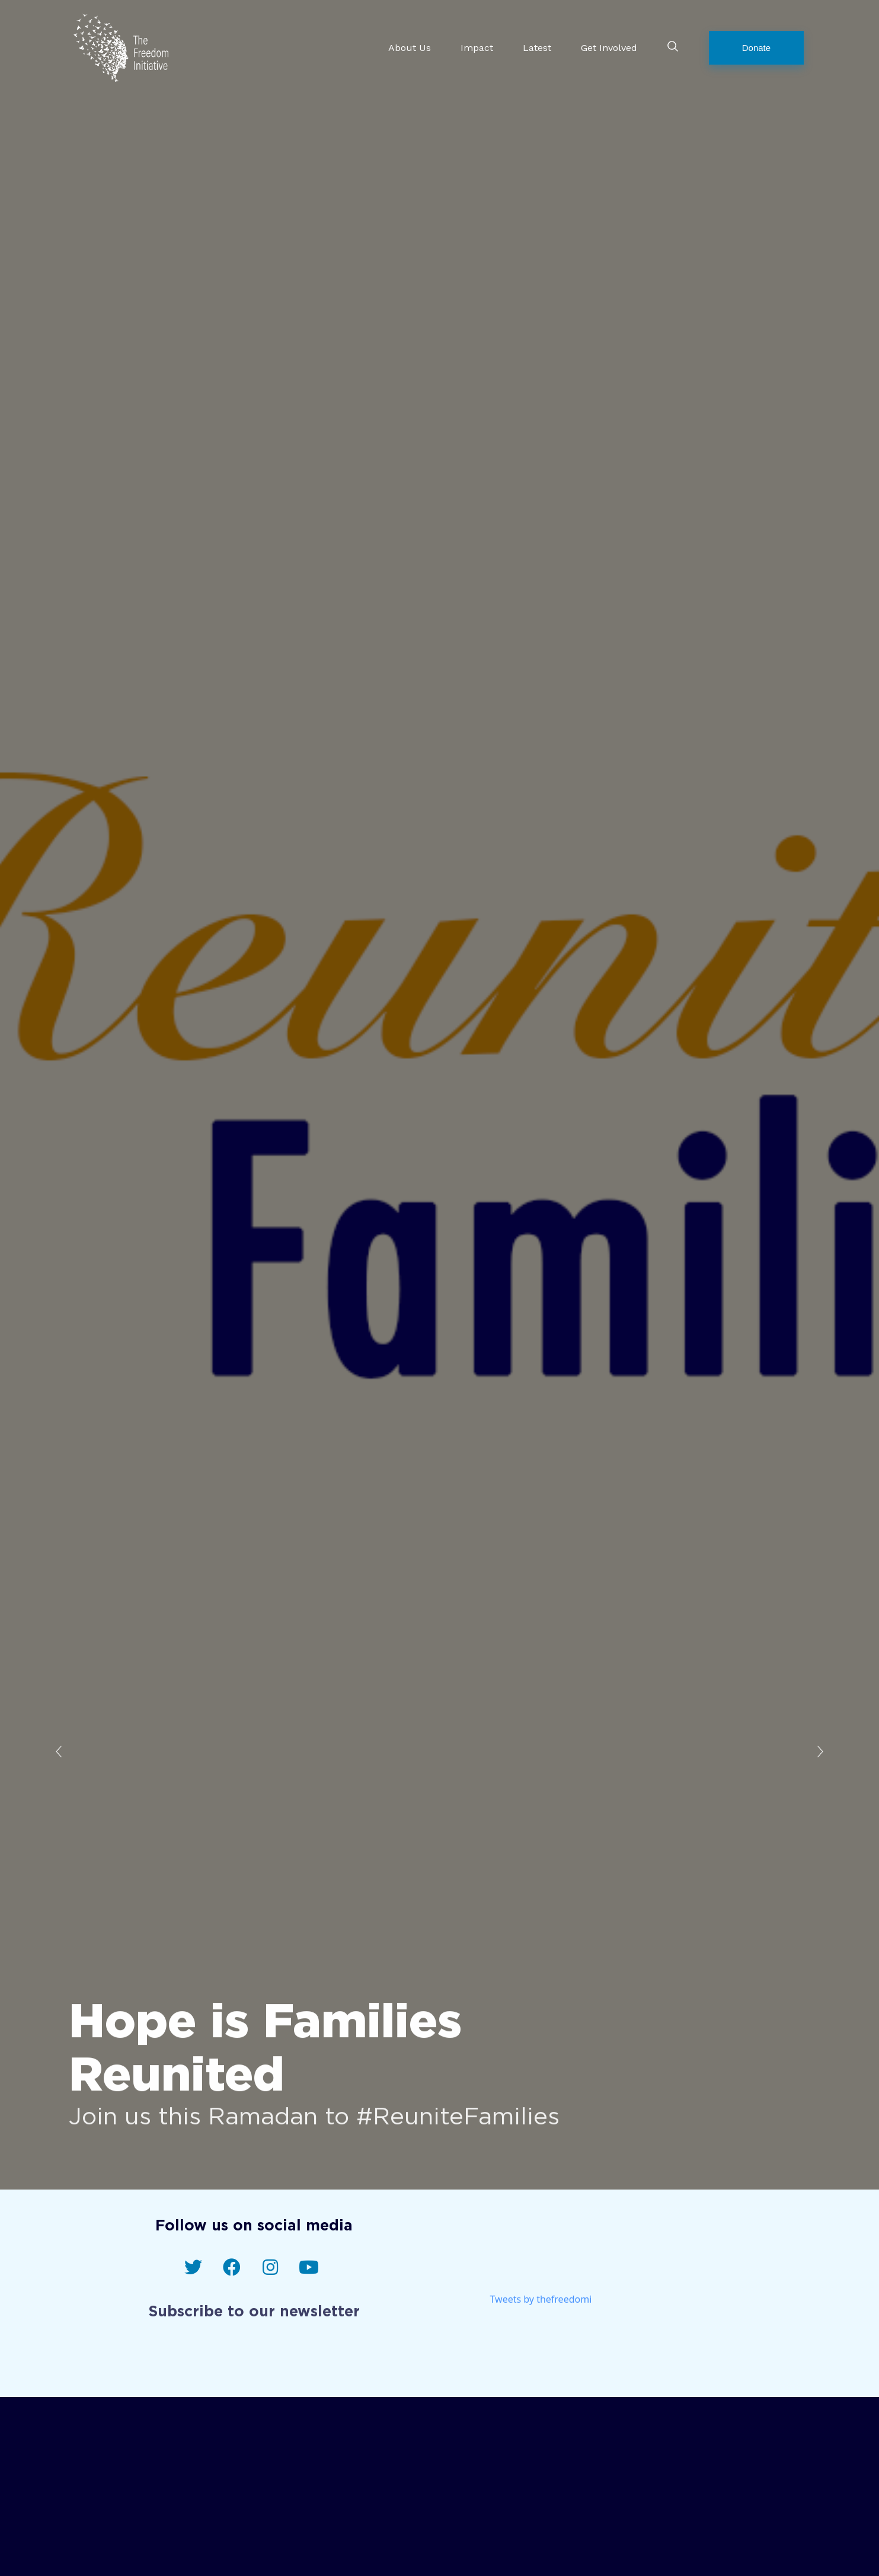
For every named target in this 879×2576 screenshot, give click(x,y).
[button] (756, 48)
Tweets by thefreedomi (541, 2307)
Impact (477, 47)
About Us (409, 47)
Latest (537, 47)
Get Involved (609, 47)
